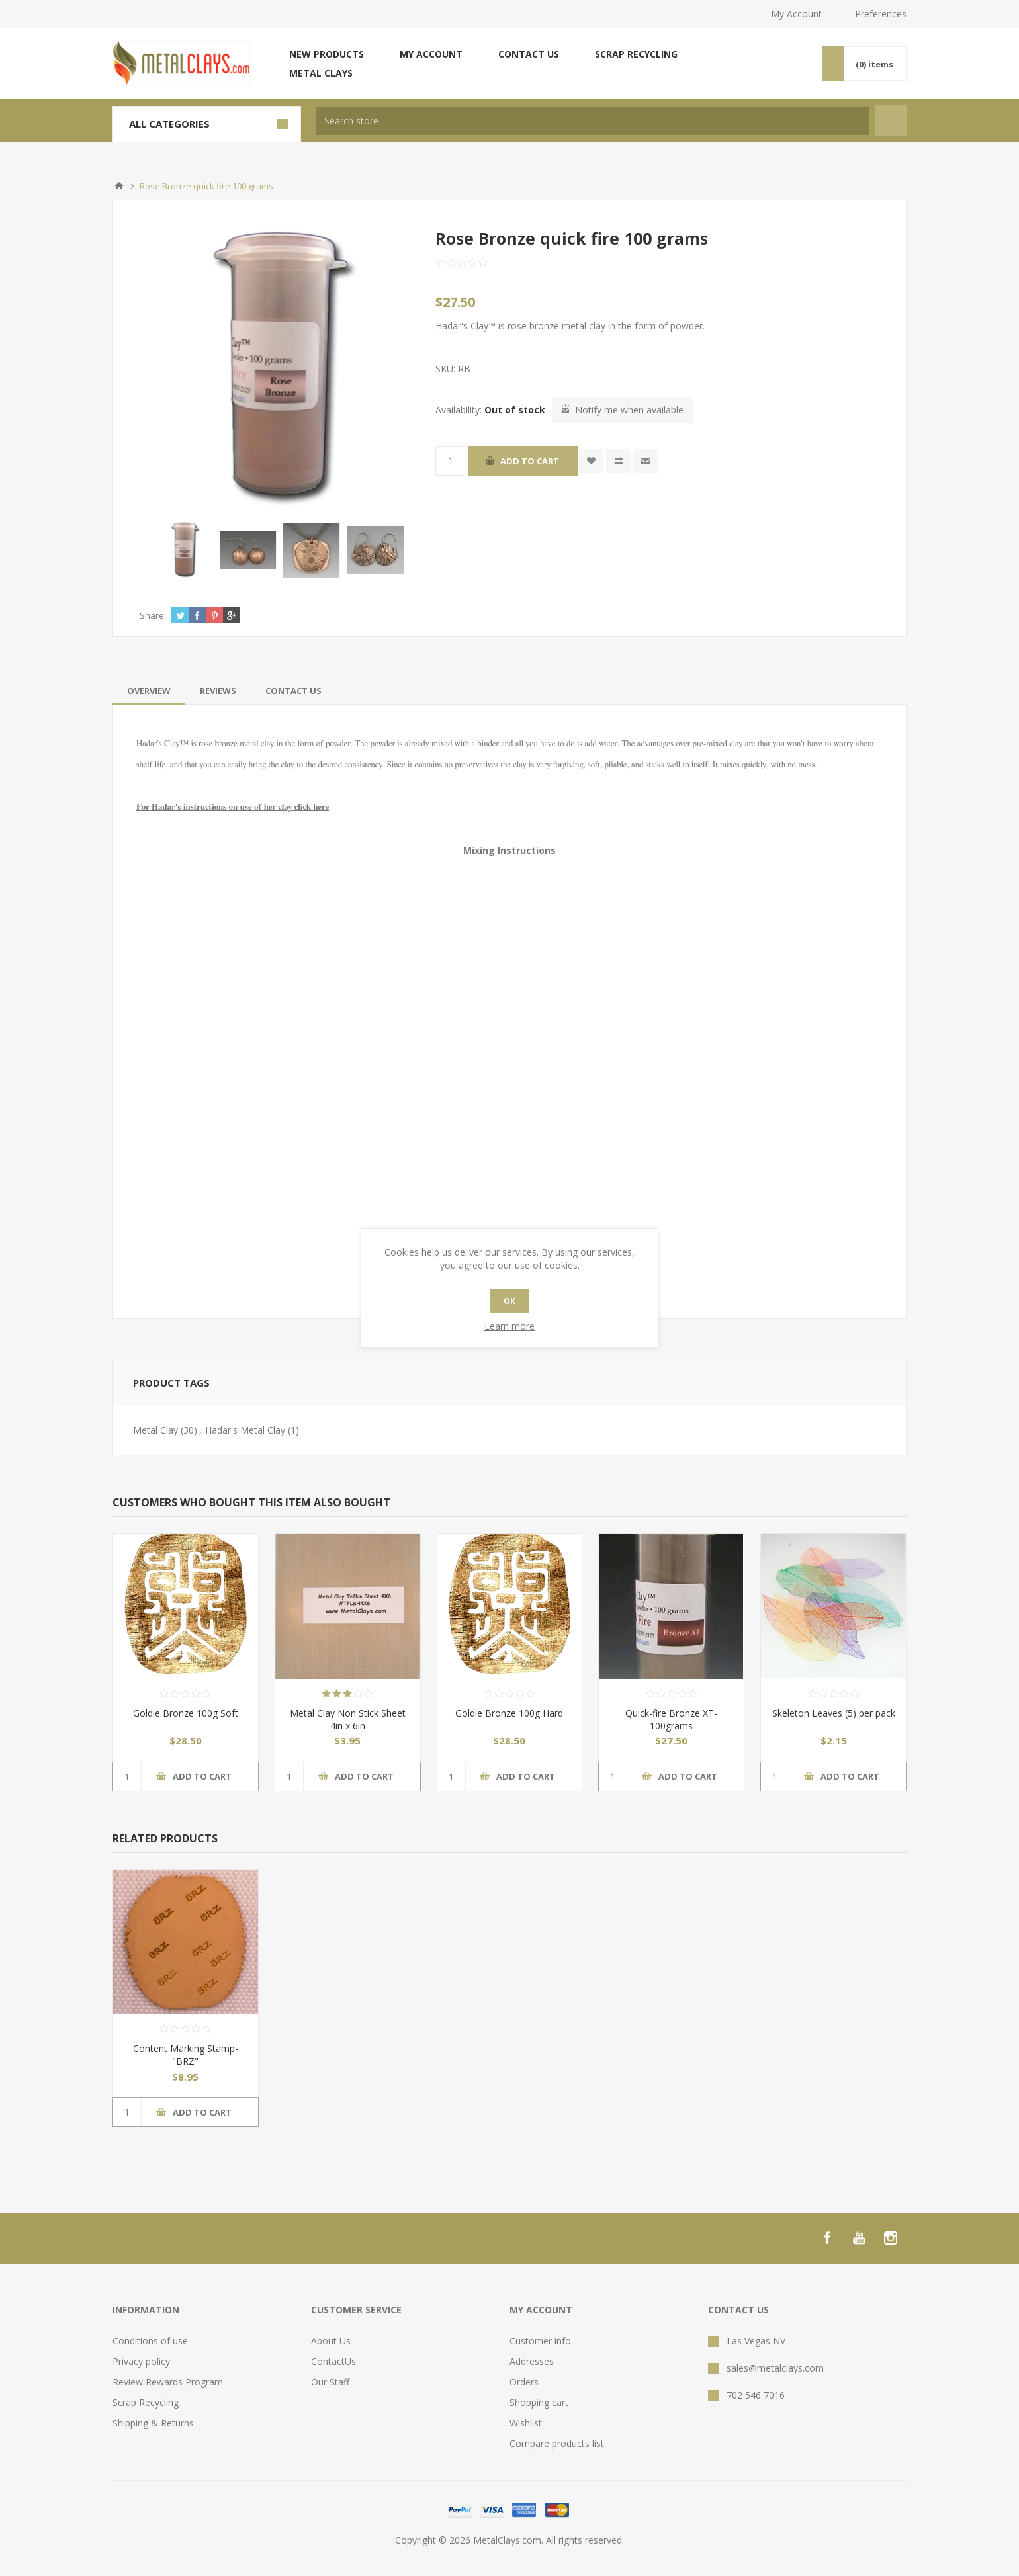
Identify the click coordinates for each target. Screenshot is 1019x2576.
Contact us (528, 54)
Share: (153, 615)
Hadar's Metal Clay (245, 1430)
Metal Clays (321, 73)
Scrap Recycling (636, 54)
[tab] (148, 691)
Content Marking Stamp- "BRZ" (185, 2054)
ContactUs (333, 2361)
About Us (331, 2341)
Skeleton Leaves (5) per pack (833, 1713)
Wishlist (526, 2423)
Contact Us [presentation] (293, 691)
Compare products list (557, 2443)
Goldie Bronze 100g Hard (509, 1713)
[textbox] (592, 121)
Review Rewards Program (167, 2382)
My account (431, 54)
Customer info (540, 2341)
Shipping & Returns (153, 2423)
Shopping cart (539, 2402)
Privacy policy (141, 2361)
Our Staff (330, 2382)
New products (326, 54)
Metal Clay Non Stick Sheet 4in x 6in (348, 1719)
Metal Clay (155, 1430)
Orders (524, 2382)
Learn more (509, 1326)
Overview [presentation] (149, 691)
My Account (796, 13)
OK (509, 1301)
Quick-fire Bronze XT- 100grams (671, 1719)
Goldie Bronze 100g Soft (185, 1713)
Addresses (532, 2361)
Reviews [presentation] (218, 691)
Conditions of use (150, 2341)
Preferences (881, 13)
